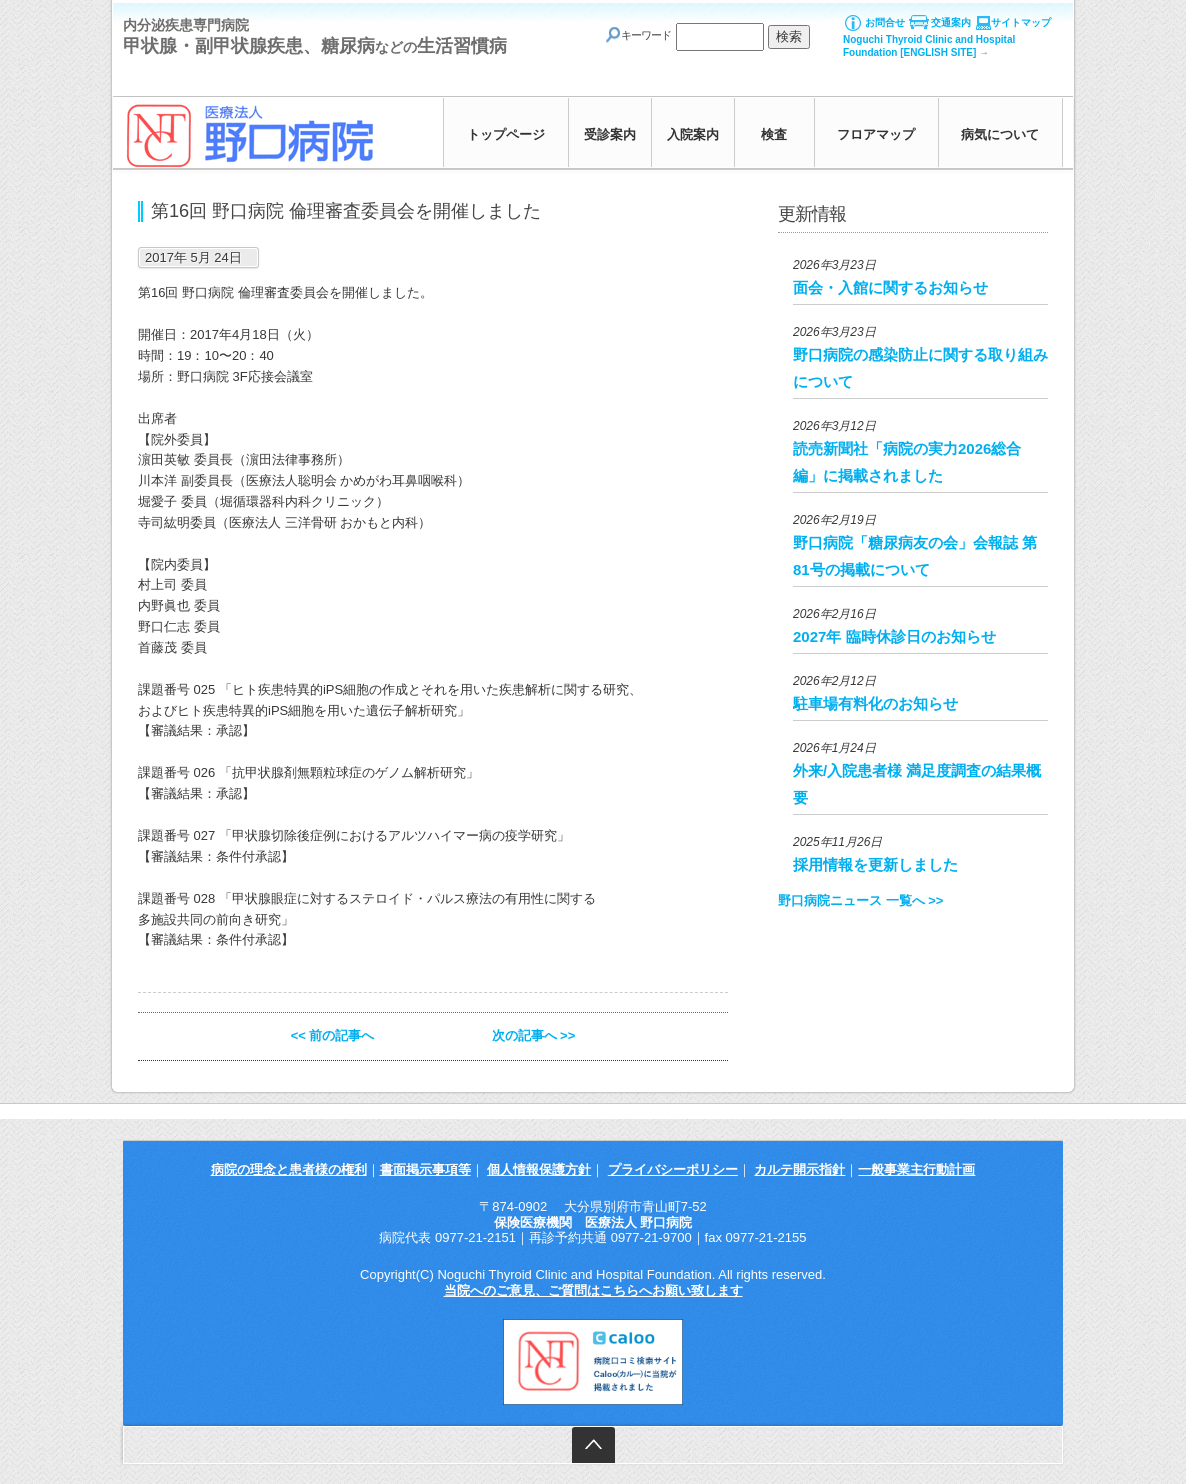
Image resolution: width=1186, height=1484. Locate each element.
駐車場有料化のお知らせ (875, 703)
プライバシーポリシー (673, 1169)
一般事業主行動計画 (916, 1169)
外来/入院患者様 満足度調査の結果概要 (917, 784)
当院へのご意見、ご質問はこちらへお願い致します (593, 1290)
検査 (774, 134)
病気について (1000, 134)
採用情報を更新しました (875, 864)
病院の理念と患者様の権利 (289, 1169)
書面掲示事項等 (425, 1169)
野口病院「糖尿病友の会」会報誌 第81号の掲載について (915, 556)
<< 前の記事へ (333, 1035)
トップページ (506, 134)
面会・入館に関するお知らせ (890, 287)
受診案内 (610, 134)
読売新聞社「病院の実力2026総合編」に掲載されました (907, 462)
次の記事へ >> (534, 1035)
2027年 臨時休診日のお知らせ (894, 636)
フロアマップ (876, 134)
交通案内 (951, 22)
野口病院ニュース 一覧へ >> (860, 900)
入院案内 (693, 134)
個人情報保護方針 (539, 1169)
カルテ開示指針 (799, 1169)
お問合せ (885, 22)
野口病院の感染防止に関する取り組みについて (920, 368)
